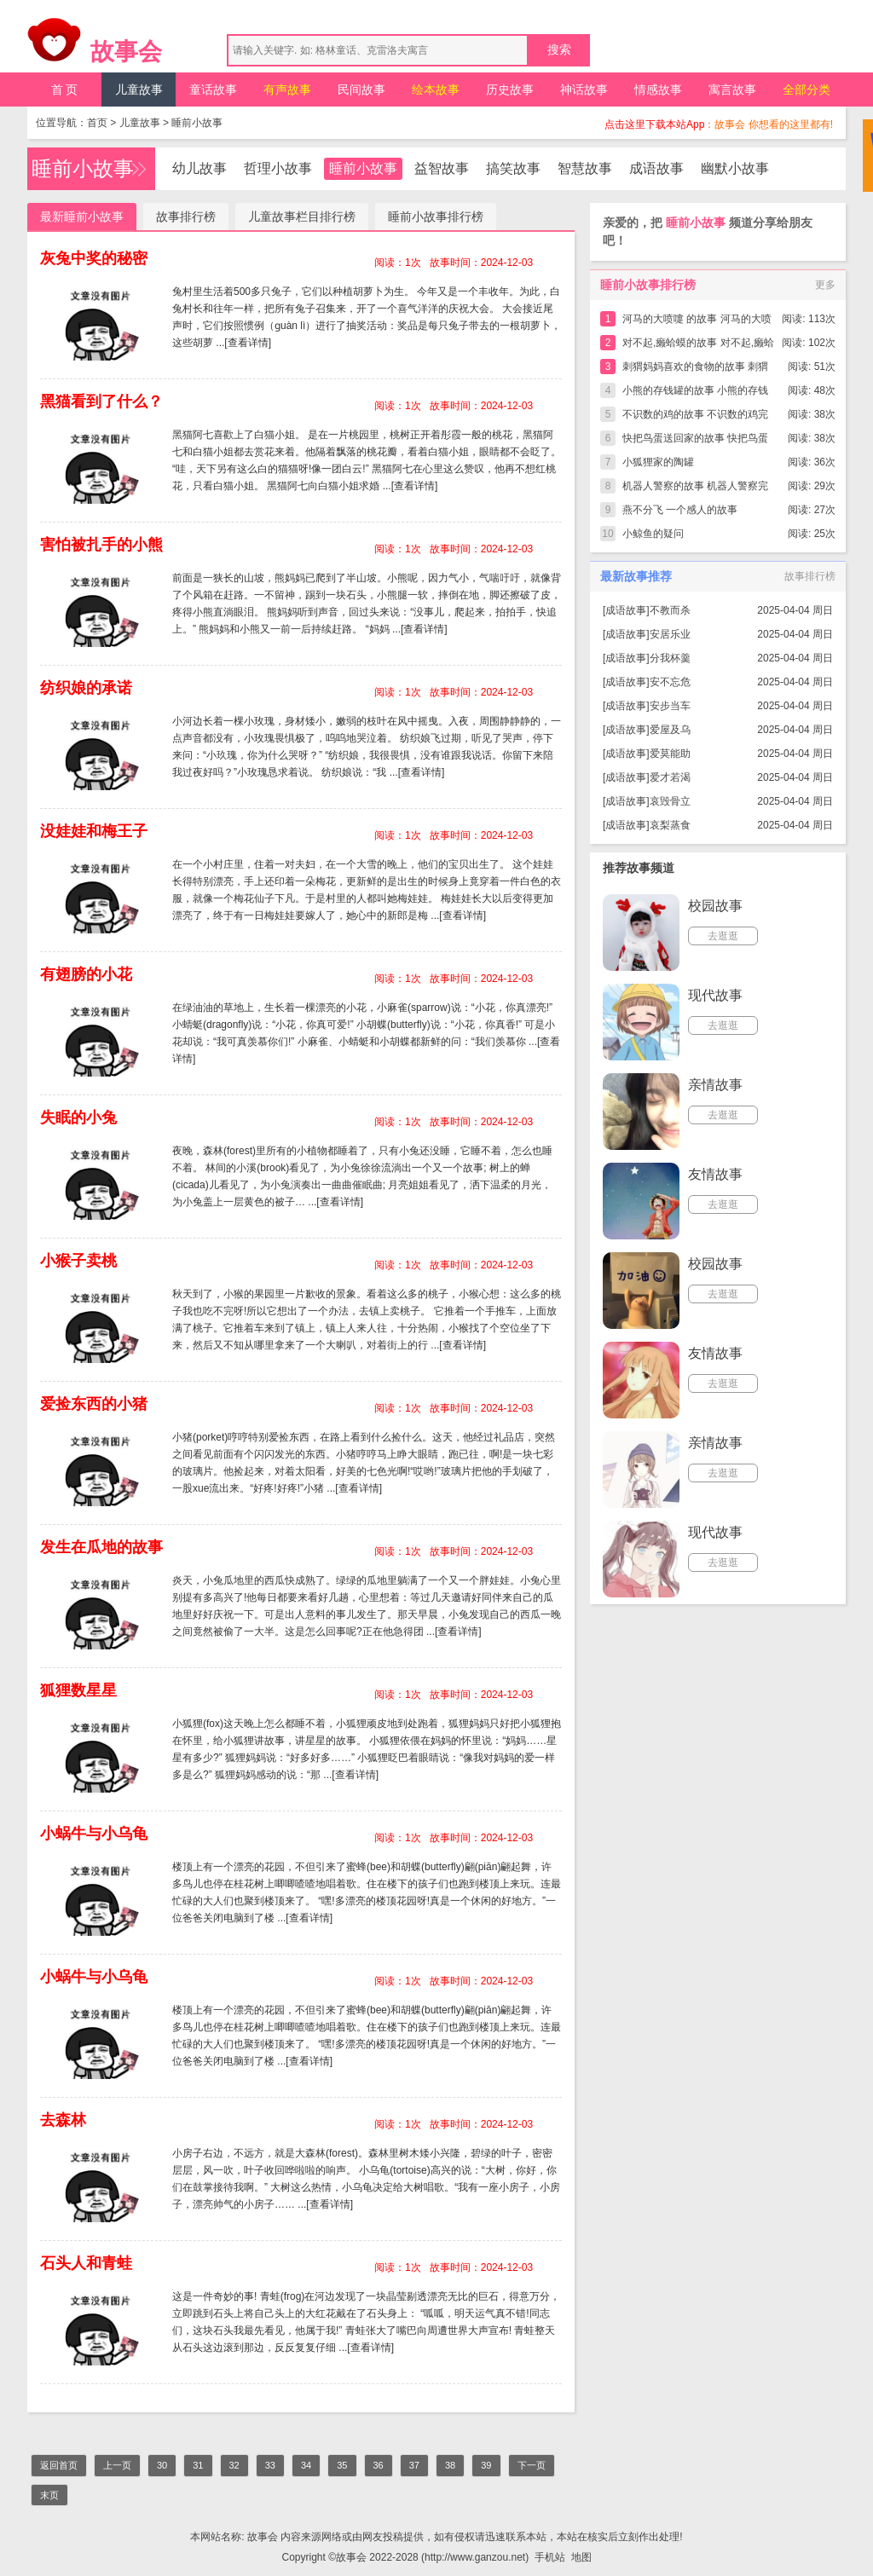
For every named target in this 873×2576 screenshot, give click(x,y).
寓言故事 (732, 89)
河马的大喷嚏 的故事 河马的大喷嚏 (697, 322)
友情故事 (715, 1174)
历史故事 (510, 89)
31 (198, 2465)
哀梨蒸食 (670, 825)
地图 (581, 2557)
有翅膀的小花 (86, 974)
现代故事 (715, 995)
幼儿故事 (199, 168)
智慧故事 (585, 168)
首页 (97, 123)
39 (486, 2465)
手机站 (550, 2557)
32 (234, 2465)
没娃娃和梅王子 (93, 831)
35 (342, 2465)
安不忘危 (670, 682)
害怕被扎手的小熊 (101, 544)
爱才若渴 (670, 777)
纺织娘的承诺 (86, 687)
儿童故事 (139, 89)
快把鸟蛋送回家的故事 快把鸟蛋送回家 (695, 441)
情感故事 (658, 89)
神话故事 (584, 89)
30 (162, 2465)
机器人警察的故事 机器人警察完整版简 (695, 489)
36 (378, 2465)
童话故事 (213, 89)
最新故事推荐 (636, 576)
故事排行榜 (186, 216)
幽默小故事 (735, 168)
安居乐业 (670, 634)
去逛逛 (723, 936)
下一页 (531, 2465)
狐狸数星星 (78, 1690)
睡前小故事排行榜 (435, 216)
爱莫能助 (670, 754)
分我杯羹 (670, 658)
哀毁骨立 (670, 801)
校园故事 (715, 905)
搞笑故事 (513, 168)
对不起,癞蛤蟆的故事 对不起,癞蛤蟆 (698, 346)
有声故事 (287, 89)
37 (414, 2465)
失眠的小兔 (78, 1117)
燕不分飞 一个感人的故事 (679, 510)
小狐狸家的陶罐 (658, 462)
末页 (49, 2495)
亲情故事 (715, 1084)
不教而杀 (670, 610)
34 (306, 2465)
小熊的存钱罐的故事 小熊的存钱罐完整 (695, 393)
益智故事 (441, 168)
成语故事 (656, 168)
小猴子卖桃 (78, 1260)
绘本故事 (436, 89)
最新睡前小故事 (82, 216)
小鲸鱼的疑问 (653, 534)
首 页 (64, 89)
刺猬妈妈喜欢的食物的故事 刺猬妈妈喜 (695, 369)
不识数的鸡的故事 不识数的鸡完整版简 (695, 417)
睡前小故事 (197, 123)
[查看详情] (247, 343)
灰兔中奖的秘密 (93, 258)
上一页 (117, 2465)
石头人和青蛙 (86, 2263)
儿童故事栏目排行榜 (302, 216)
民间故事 (361, 89)
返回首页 (59, 2465)
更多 (825, 285)
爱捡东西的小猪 (93, 1403)
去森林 (63, 2119)
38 (450, 2465)
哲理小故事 (278, 168)
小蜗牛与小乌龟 (93, 1833)
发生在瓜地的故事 (101, 1547)
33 (270, 2465)
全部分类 (806, 89)
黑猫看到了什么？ (101, 401)
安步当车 (670, 706)
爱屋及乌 (670, 730)
